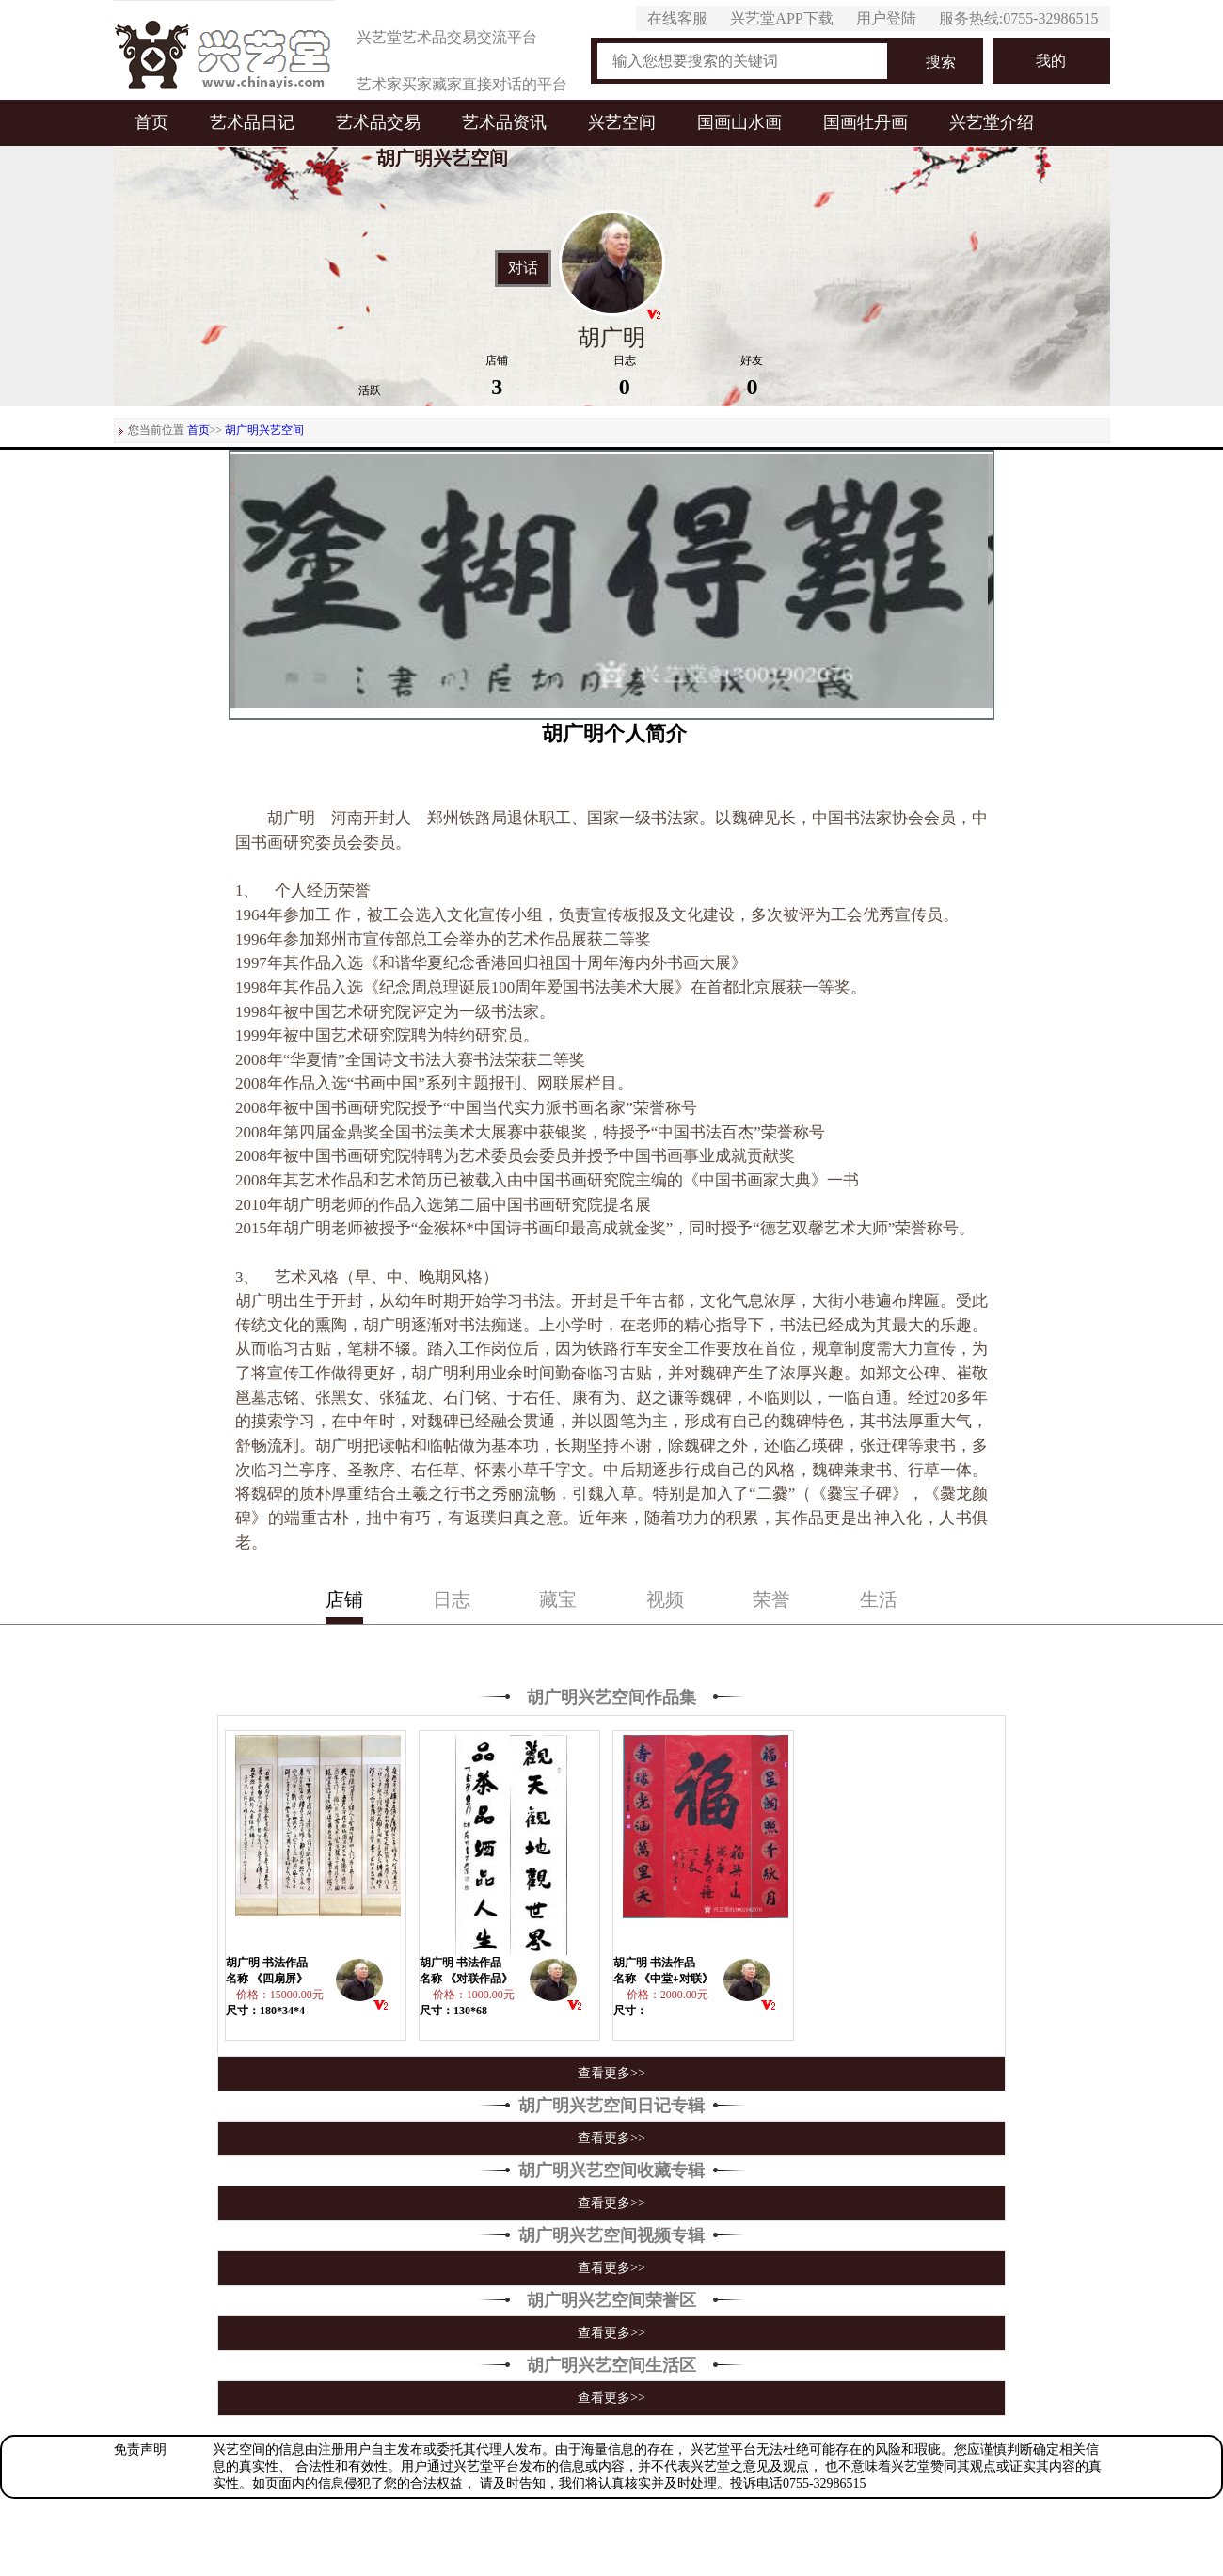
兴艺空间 (622, 122)
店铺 (344, 1599)
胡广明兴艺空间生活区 (611, 2365)
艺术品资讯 (504, 122)
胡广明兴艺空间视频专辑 (611, 2235)
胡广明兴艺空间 (264, 430)
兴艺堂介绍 (991, 122)
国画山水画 (739, 122)
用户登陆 (886, 18)
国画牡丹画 (865, 122)
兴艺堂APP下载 (781, 18)
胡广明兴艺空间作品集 (611, 1697)
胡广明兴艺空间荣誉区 (611, 2300)
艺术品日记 (252, 122)
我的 (1051, 61)
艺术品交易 (378, 122)
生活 (878, 1599)
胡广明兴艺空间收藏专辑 (611, 2170)
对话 (523, 268)
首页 (151, 122)
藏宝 (558, 1599)
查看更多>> (611, 2073)
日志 (451, 1599)
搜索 (941, 62)
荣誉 (771, 1599)
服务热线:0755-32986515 (1019, 18)
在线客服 (677, 18)
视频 (665, 1599)
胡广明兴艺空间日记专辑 (611, 2105)
